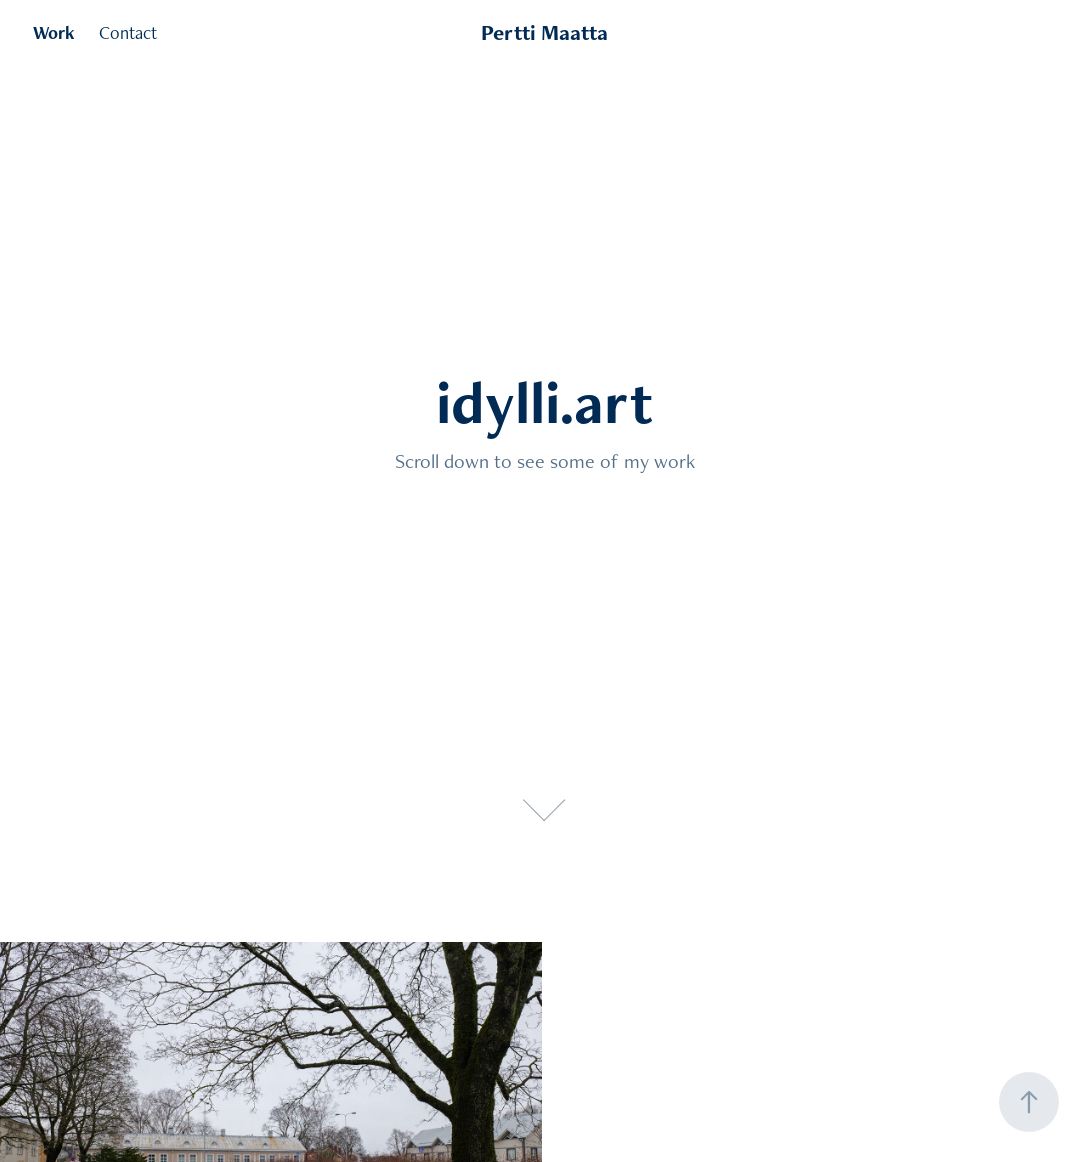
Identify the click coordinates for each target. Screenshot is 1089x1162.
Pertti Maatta (544, 32)
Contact (128, 32)
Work (54, 32)
